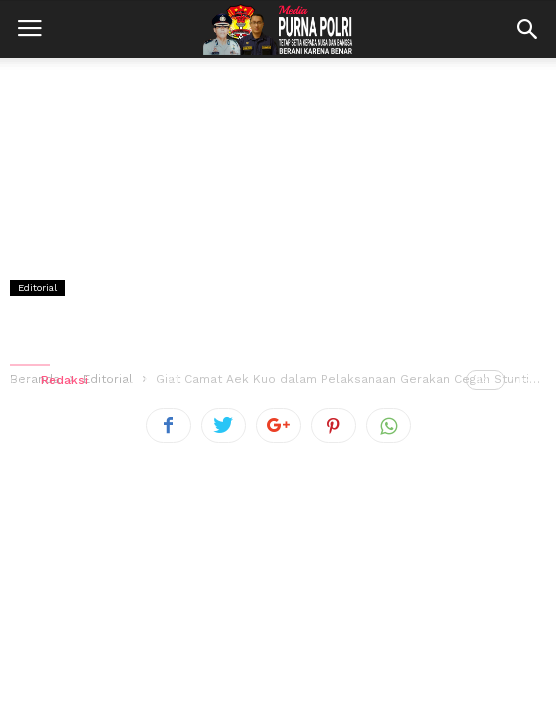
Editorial (37, 287)
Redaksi (64, 380)
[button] (527, 29)
